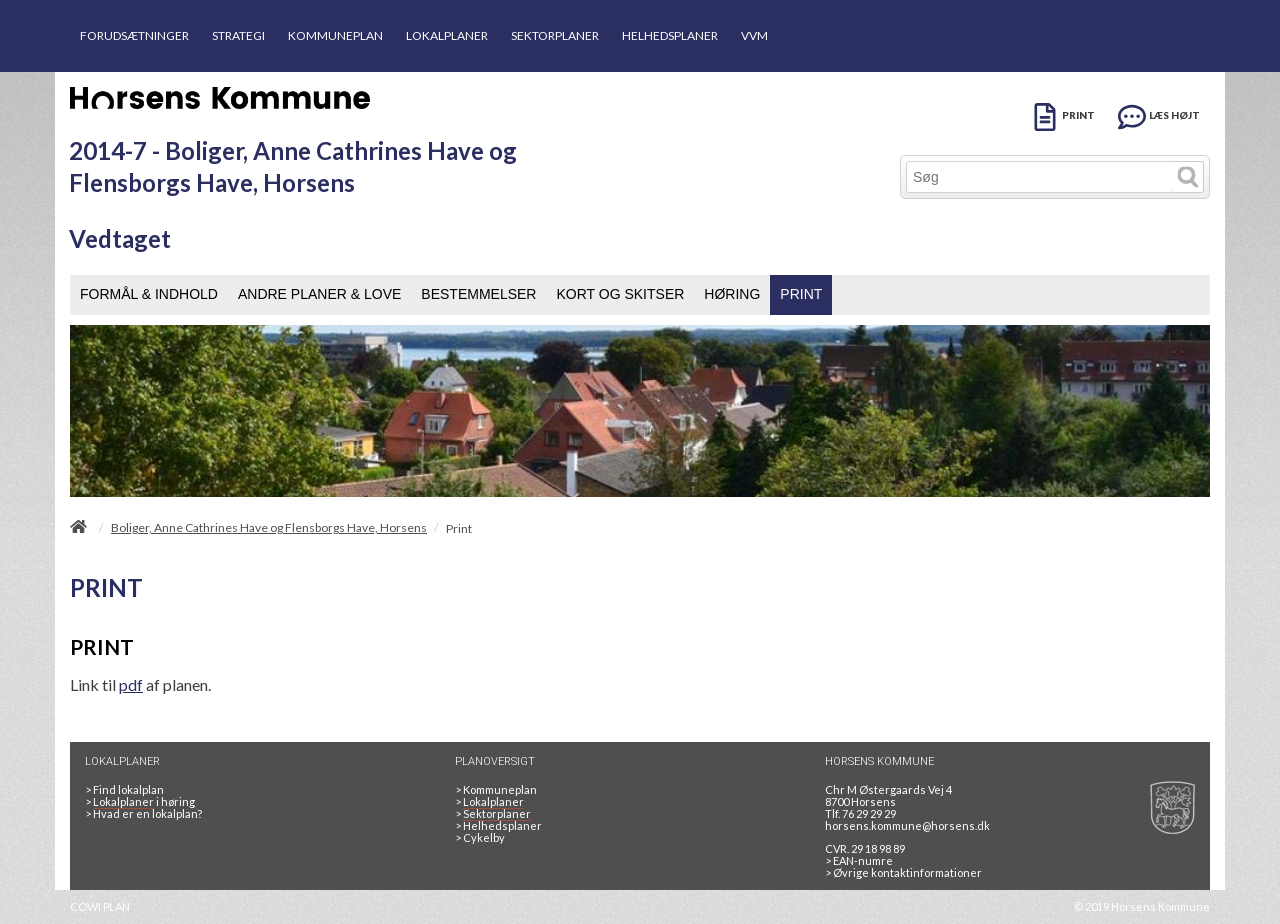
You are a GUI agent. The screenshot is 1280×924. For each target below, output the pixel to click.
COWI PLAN (100, 906)
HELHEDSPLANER (670, 35)
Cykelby (480, 837)
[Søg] (1039, 177)
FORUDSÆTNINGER (134, 35)
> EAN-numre (859, 860)
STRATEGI (238, 35)
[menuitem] (149, 295)
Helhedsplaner (498, 825)
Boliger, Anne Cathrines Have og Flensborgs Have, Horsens (269, 528)
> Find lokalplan (124, 789)
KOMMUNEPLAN (335, 35)
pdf (131, 684)
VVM (754, 35)
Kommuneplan (496, 789)
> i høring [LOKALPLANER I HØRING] (142, 802)
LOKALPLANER (447, 35)
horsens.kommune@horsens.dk (907, 825)
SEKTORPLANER (555, 35)
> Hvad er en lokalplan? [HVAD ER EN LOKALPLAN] (144, 813)
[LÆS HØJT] (1159, 113)
